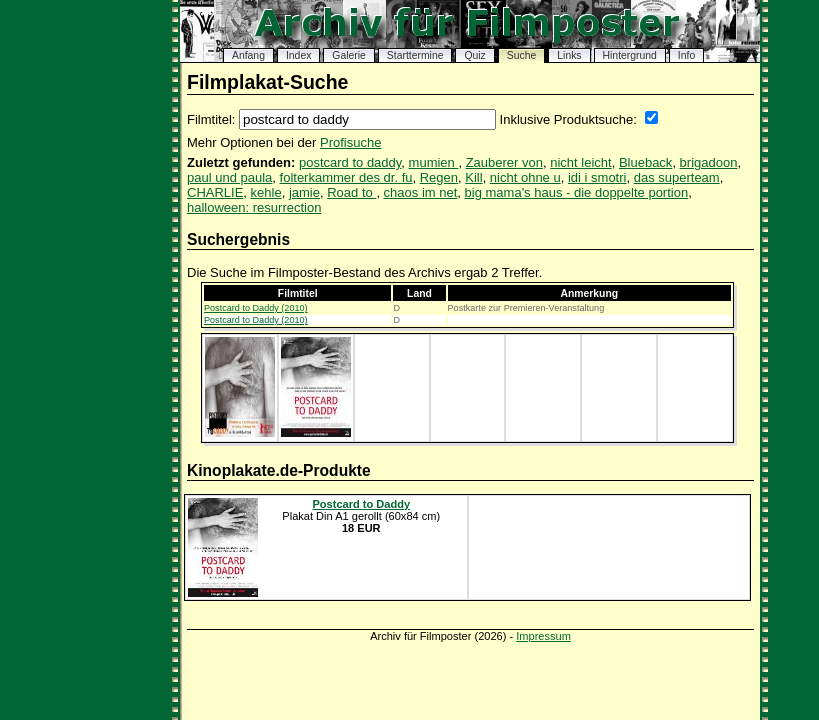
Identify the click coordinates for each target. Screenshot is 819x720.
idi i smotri (597, 177)
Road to (351, 192)
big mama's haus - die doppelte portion (577, 192)
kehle (266, 192)
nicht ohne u (525, 177)
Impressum (543, 636)
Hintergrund (630, 55)
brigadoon (709, 162)
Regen (439, 177)
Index (298, 55)
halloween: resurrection (254, 207)
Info (686, 55)
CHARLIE (215, 192)
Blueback (645, 162)
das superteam (677, 177)
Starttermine (415, 55)
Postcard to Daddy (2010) (256, 308)
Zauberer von (504, 162)
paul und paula (229, 177)
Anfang (248, 55)
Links (569, 55)
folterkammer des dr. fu (346, 177)
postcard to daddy (350, 162)
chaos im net (421, 192)
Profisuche (350, 142)
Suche (521, 55)
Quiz (474, 55)
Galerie (349, 55)
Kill (473, 177)
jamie (304, 192)
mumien (434, 162)
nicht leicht (580, 162)
